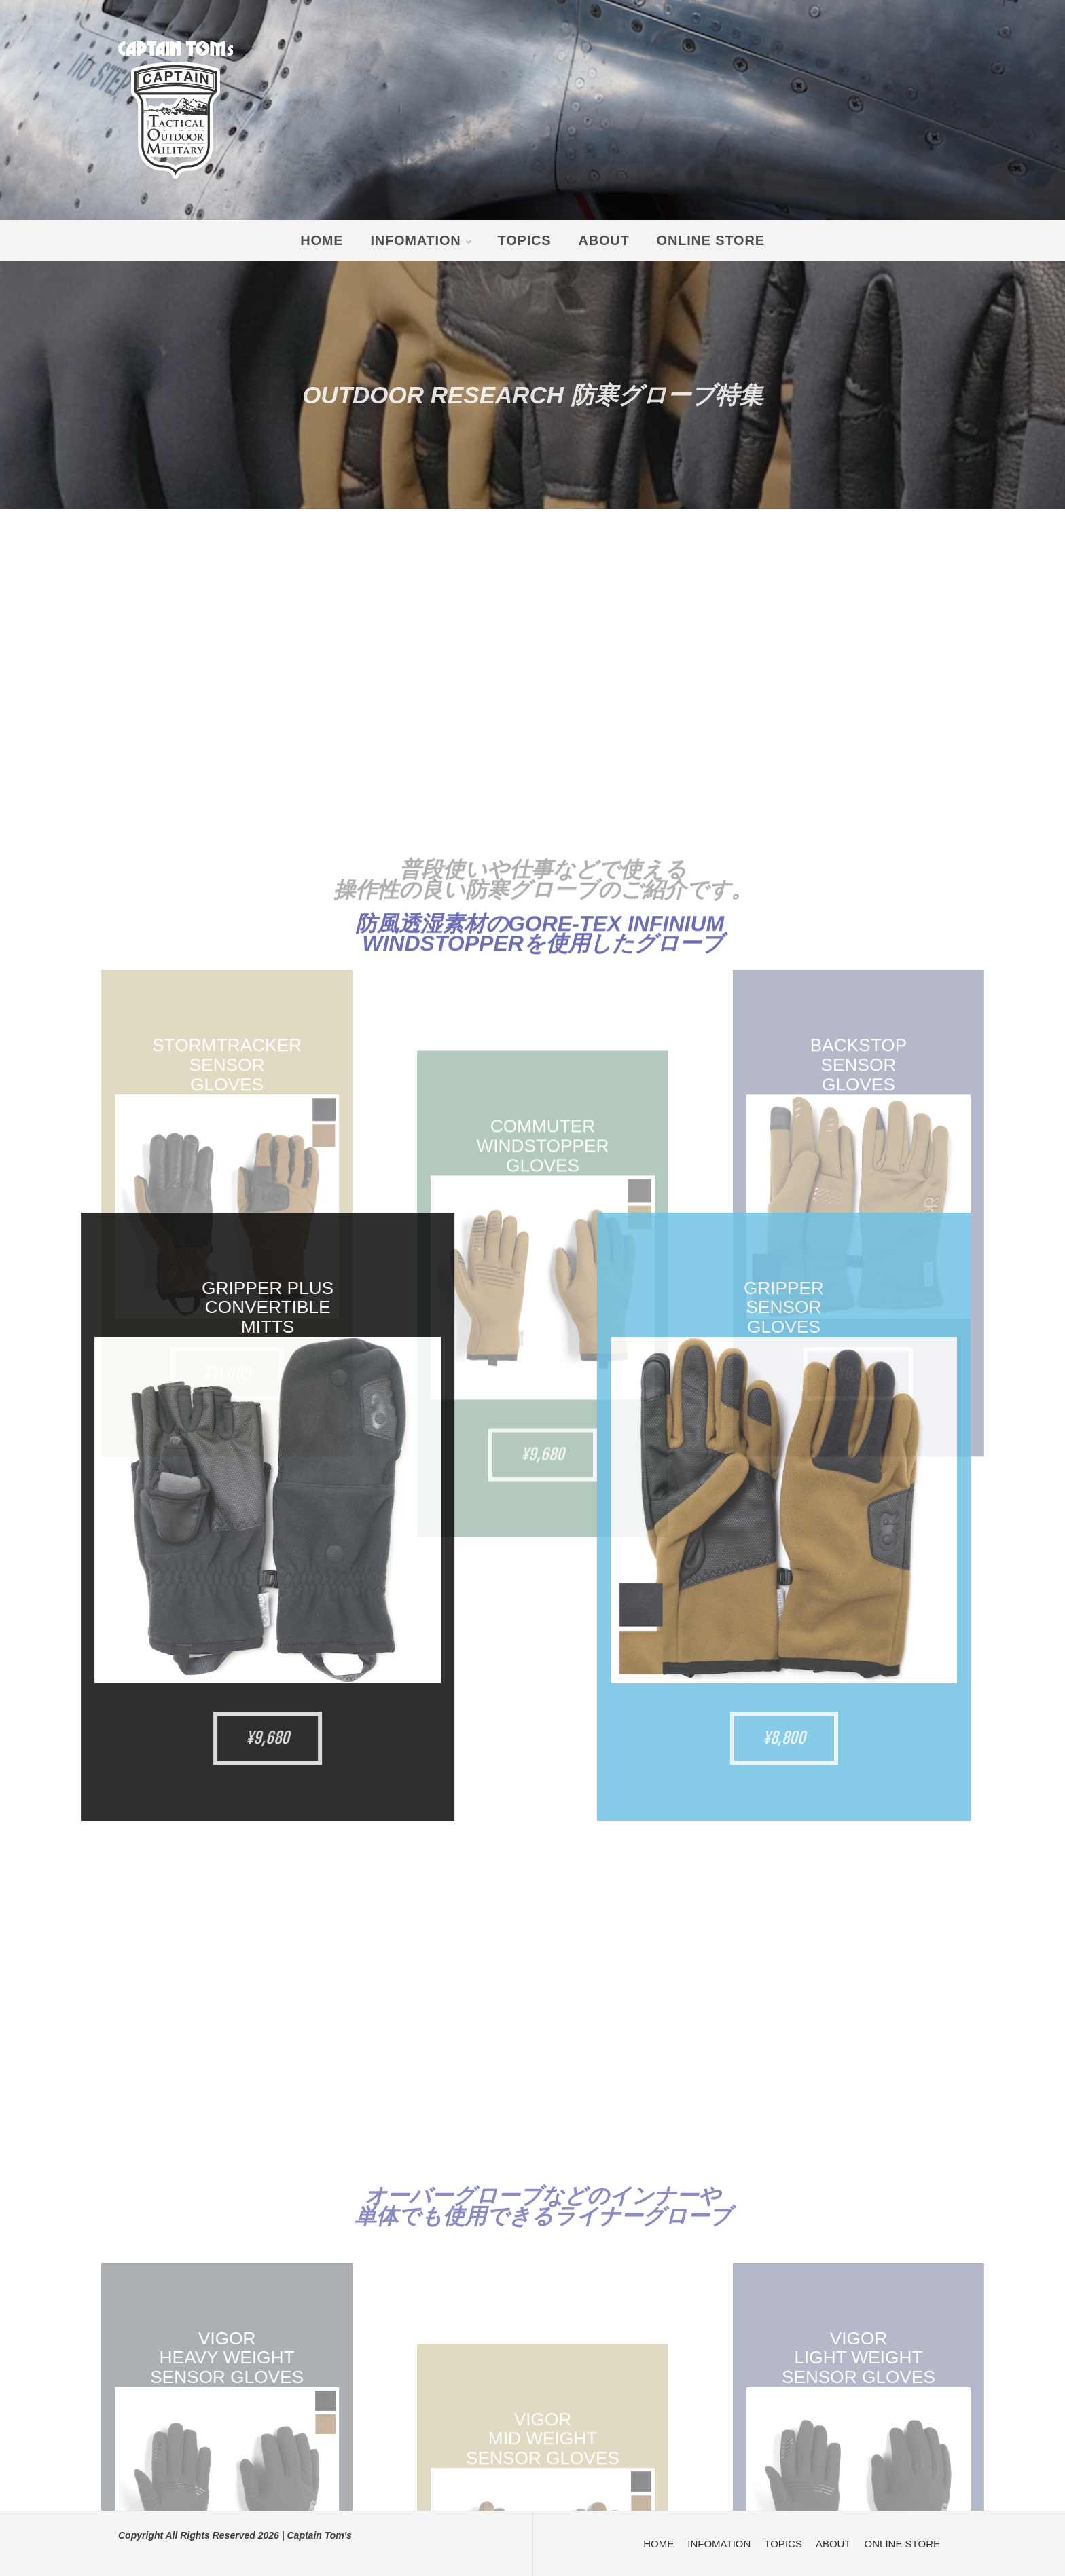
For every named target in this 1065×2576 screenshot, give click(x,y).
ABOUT (603, 240)
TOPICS (525, 240)
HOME (321, 240)
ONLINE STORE (711, 240)
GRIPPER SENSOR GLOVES (1015, 1308)
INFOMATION (420, 240)
